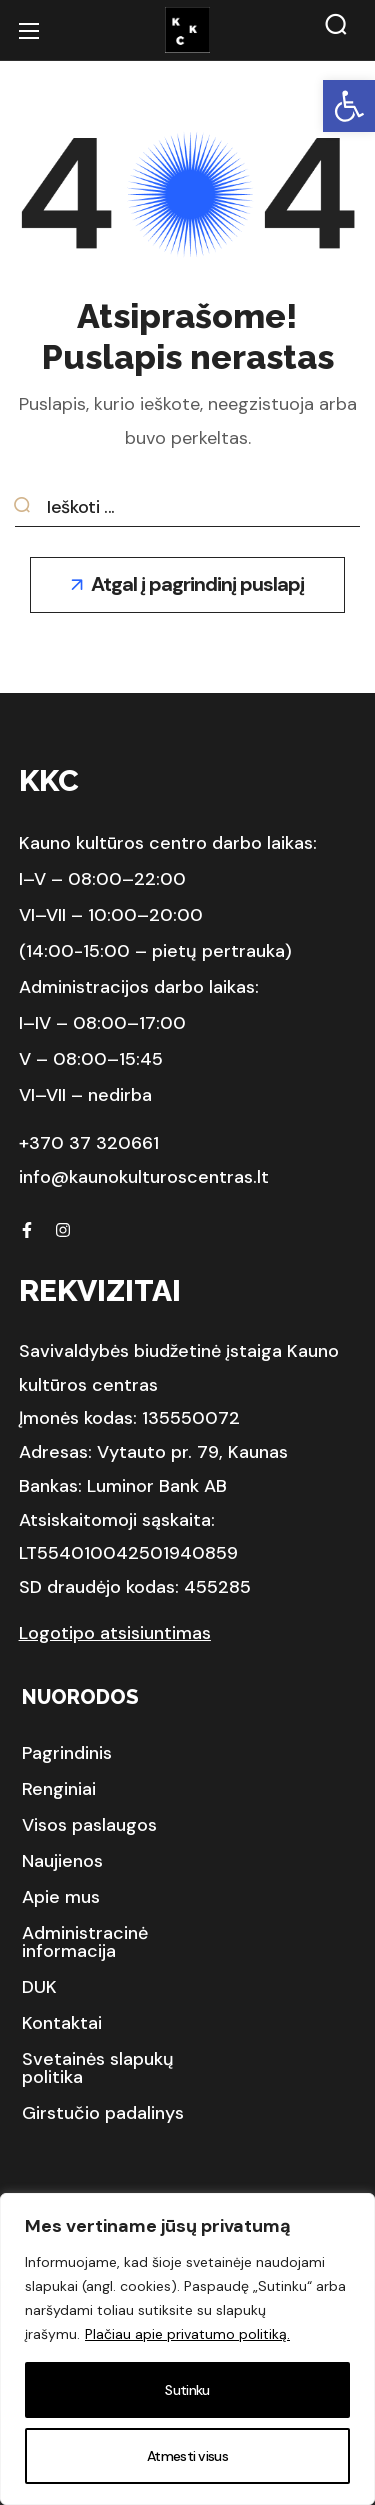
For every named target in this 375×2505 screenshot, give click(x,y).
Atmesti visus (187, 2456)
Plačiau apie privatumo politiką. (187, 2334)
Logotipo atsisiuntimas (115, 1633)
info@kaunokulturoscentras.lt (144, 1177)
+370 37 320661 (89, 1143)
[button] (349, 106)
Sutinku (187, 2390)
